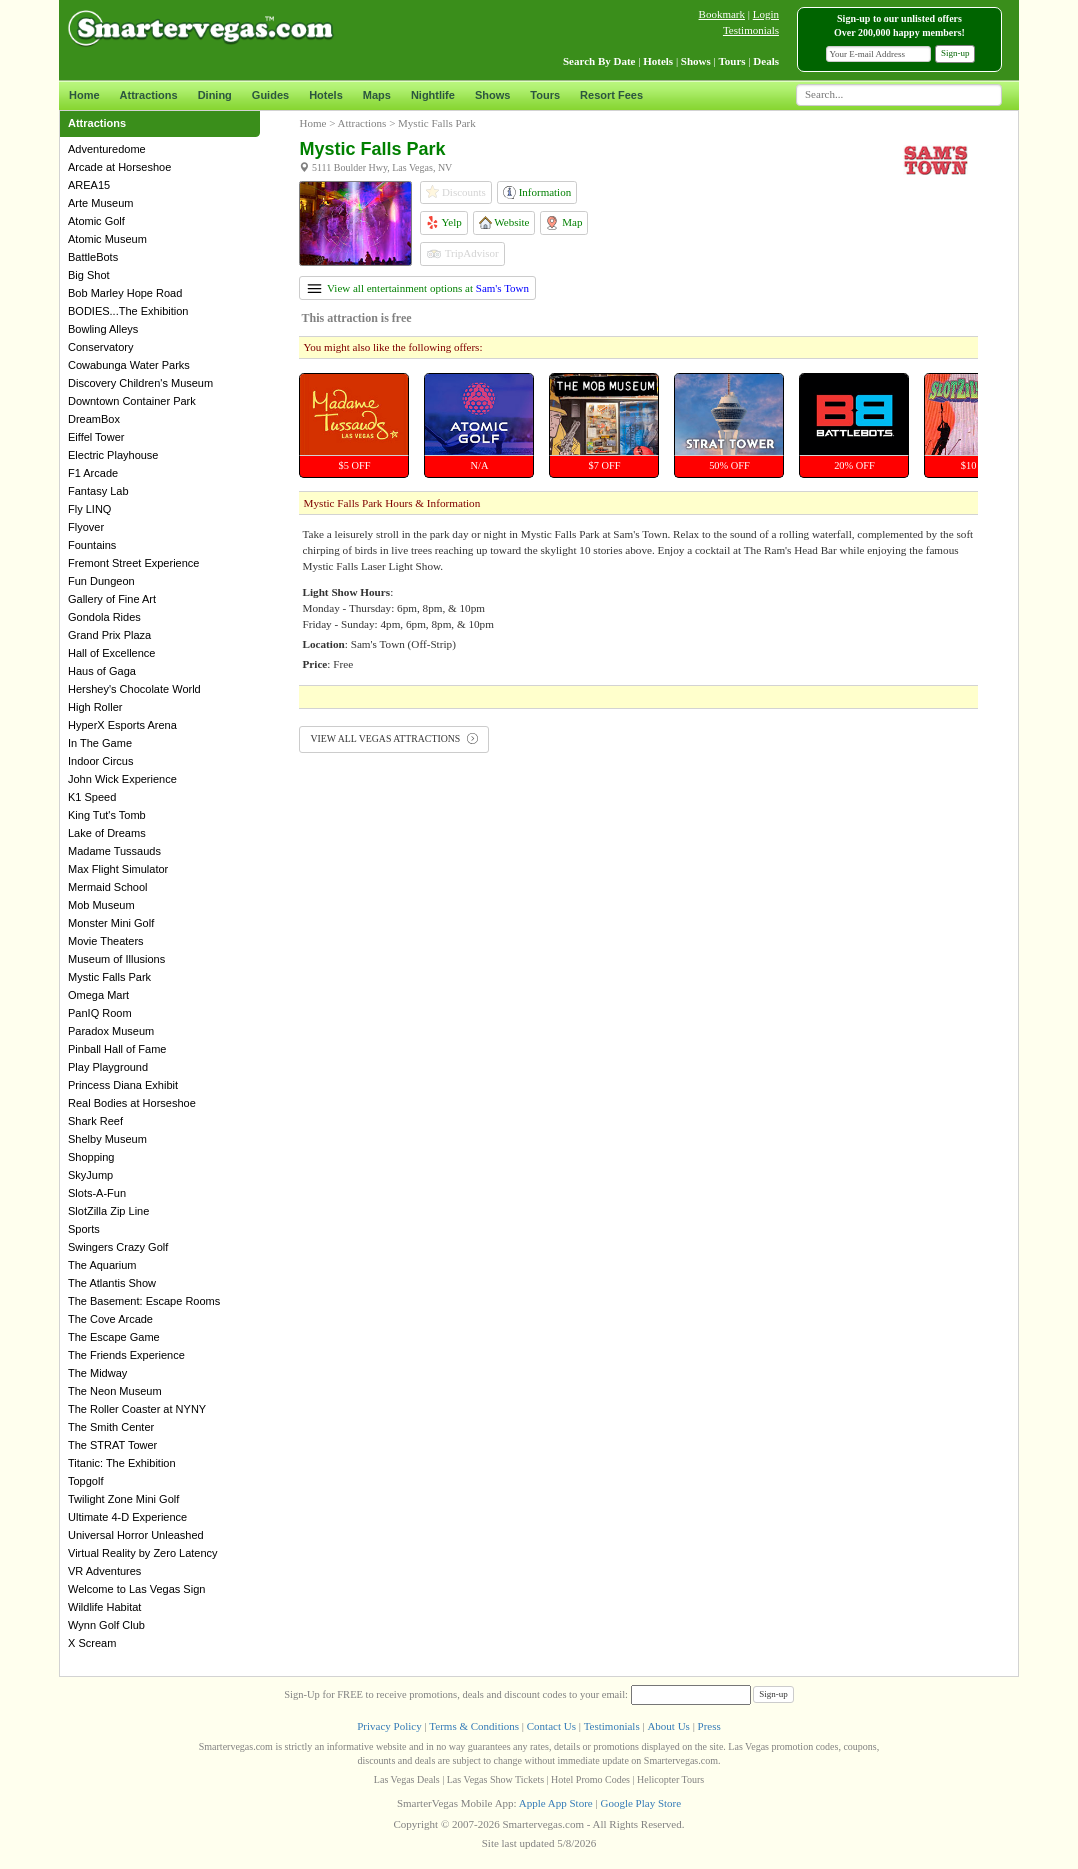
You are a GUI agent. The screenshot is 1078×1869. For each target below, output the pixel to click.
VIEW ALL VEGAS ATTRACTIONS (393, 738)
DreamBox (94, 419)
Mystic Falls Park (109, 977)
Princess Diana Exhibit (123, 1085)
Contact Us (551, 1726)
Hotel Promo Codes (590, 1779)
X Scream (92, 1643)
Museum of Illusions (116, 959)
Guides (270, 95)
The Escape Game (114, 1337)
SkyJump (90, 1175)
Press (709, 1726)
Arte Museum (100, 203)
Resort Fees (611, 95)
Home (84, 95)
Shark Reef (95, 1121)
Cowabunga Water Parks (129, 365)
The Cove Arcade (110, 1319)
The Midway (97, 1373)
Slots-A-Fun (97, 1193)
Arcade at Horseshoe (119, 167)
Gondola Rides (104, 617)
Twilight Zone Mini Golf (123, 1499)
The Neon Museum (115, 1391)
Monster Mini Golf (111, 923)
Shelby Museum (107, 1139)
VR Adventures (104, 1571)
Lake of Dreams (107, 833)
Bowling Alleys (103, 329)
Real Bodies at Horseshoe (132, 1103)
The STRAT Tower (112, 1445)
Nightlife (433, 95)
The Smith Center (111, 1427)
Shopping (91, 1157)
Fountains (92, 545)
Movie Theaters (106, 941)
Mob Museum (101, 905)
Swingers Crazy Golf (118, 1247)
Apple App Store (556, 1803)
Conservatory (100, 347)
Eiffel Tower (96, 437)
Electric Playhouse (113, 455)
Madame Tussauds (114, 851)
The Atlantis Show (112, 1283)
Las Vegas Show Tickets (495, 1779)
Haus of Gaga (102, 671)
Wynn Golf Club (106, 1625)
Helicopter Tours (670, 1779)
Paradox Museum (111, 1031)
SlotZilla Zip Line (108, 1211)
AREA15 (89, 185)
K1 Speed (92, 797)
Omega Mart (98, 995)
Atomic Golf (96, 221)
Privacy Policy (389, 1726)
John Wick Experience (122, 779)
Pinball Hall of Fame (117, 1049)
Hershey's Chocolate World (134, 689)
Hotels (326, 95)
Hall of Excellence (111, 653)
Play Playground (108, 1067)
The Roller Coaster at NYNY (137, 1409)
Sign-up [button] (955, 53)
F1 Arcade (93, 473)
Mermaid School (107, 887)
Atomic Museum (107, 239)
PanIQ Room (100, 1013)
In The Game (100, 743)
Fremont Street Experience (133, 563)
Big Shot (89, 275)
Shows (492, 95)
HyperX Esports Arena (122, 725)
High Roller (95, 707)
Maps (377, 95)
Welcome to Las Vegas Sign (136, 1589)
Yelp (444, 222)
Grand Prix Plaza (109, 635)
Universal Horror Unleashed (136, 1535)
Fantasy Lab (98, 491)
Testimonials (751, 30)
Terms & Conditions (474, 1726)
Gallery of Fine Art (112, 599)
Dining (215, 95)
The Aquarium (102, 1265)
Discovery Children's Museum (140, 383)
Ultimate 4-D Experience (127, 1517)
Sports (84, 1229)
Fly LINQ (89, 509)
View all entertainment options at (418, 288)
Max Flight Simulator (118, 869)
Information (537, 192)
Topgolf (85, 1481)
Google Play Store (640, 1803)
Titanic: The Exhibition (122, 1463)
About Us (668, 1726)
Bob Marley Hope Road (125, 293)
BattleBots (93, 257)
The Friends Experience (126, 1355)
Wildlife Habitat (104, 1607)
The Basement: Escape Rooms (144, 1301)
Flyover (86, 527)
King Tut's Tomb (107, 815)
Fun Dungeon (101, 581)
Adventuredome (107, 149)
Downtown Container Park (132, 401)
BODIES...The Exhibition (128, 311)
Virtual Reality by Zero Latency (143, 1553)
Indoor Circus (100, 761)
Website (504, 222)
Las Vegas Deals (407, 1779)
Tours (545, 95)
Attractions (149, 95)
